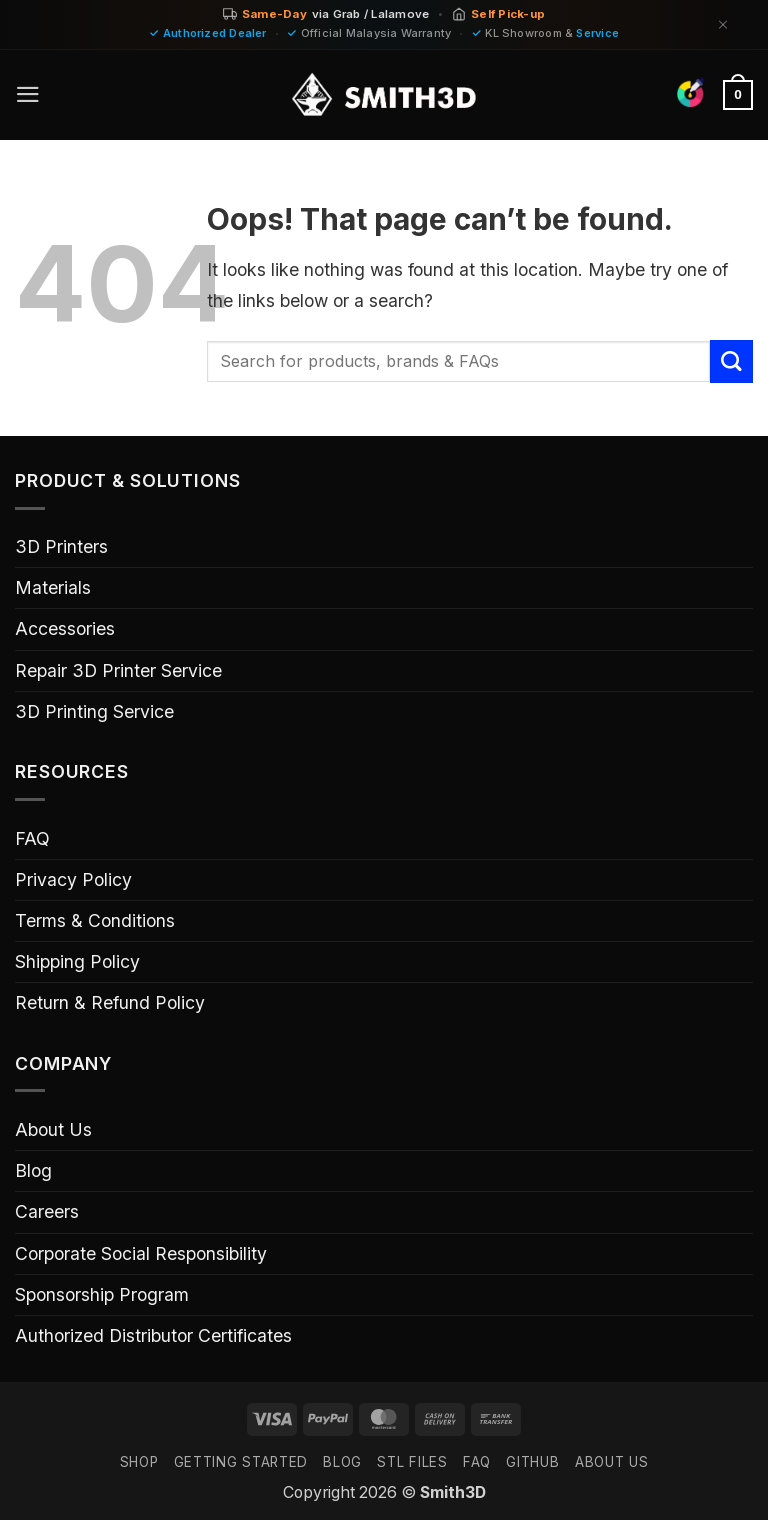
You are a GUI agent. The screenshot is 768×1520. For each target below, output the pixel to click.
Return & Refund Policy (110, 1002)
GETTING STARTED (241, 1462)
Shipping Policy (77, 961)
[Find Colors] (690, 92)
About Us (53, 1129)
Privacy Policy (73, 879)
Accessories (65, 628)
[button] (28, 95)
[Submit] (731, 361)
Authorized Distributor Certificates (153, 1335)
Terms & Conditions (95, 920)
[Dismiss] (723, 24)
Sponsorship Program (102, 1294)
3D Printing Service (94, 711)
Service (597, 33)
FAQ (32, 838)
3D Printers (61, 546)
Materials (53, 587)
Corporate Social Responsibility (141, 1253)
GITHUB (532, 1462)
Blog (33, 1170)
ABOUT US (611, 1462)
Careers (47, 1211)
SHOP (139, 1462)
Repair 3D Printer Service (118, 670)
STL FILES (412, 1462)
